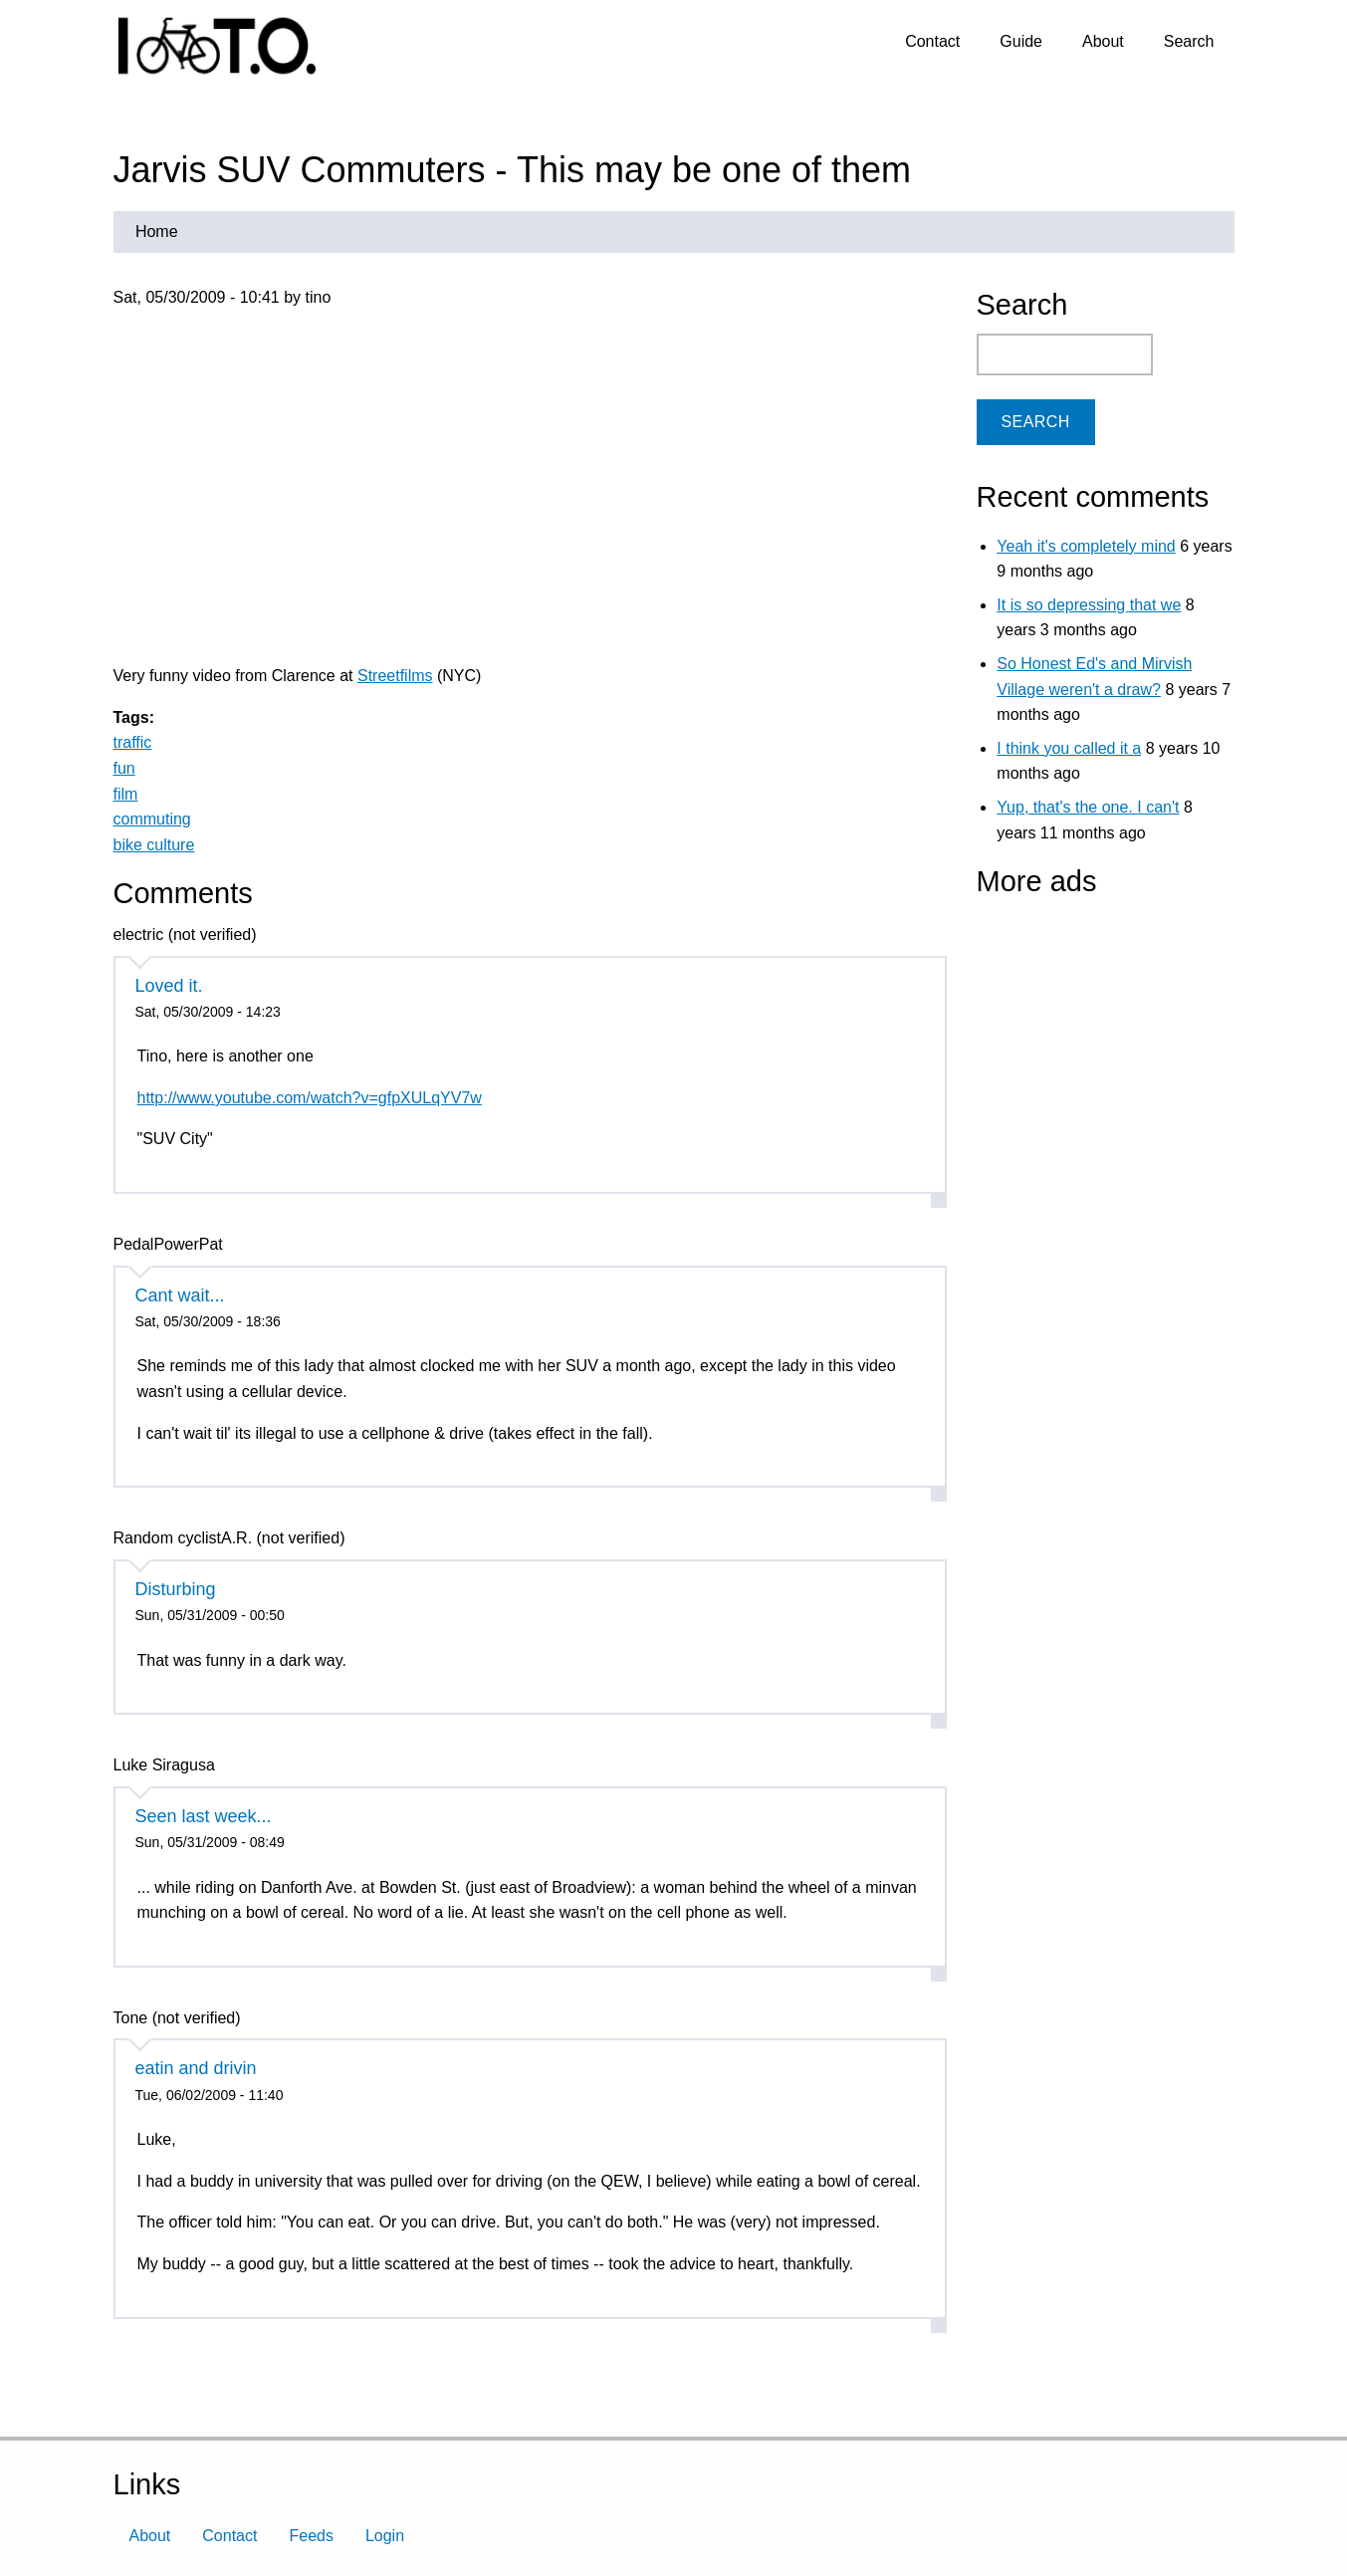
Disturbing (175, 1589)
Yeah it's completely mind (1086, 546)
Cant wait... (180, 1295)
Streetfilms (395, 675)
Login (384, 2535)
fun (124, 768)
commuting (152, 819)
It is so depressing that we (1089, 604)
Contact (932, 41)
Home (156, 231)
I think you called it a (1069, 748)
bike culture (154, 844)
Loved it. (169, 986)
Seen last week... (203, 1816)
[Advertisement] (1101, 1034)
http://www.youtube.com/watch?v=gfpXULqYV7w (309, 1097)
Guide (1021, 41)
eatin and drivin (196, 2068)
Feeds (311, 2535)
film (125, 794)
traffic (132, 742)
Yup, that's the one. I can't (1088, 807)
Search (1189, 41)
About (1103, 41)
